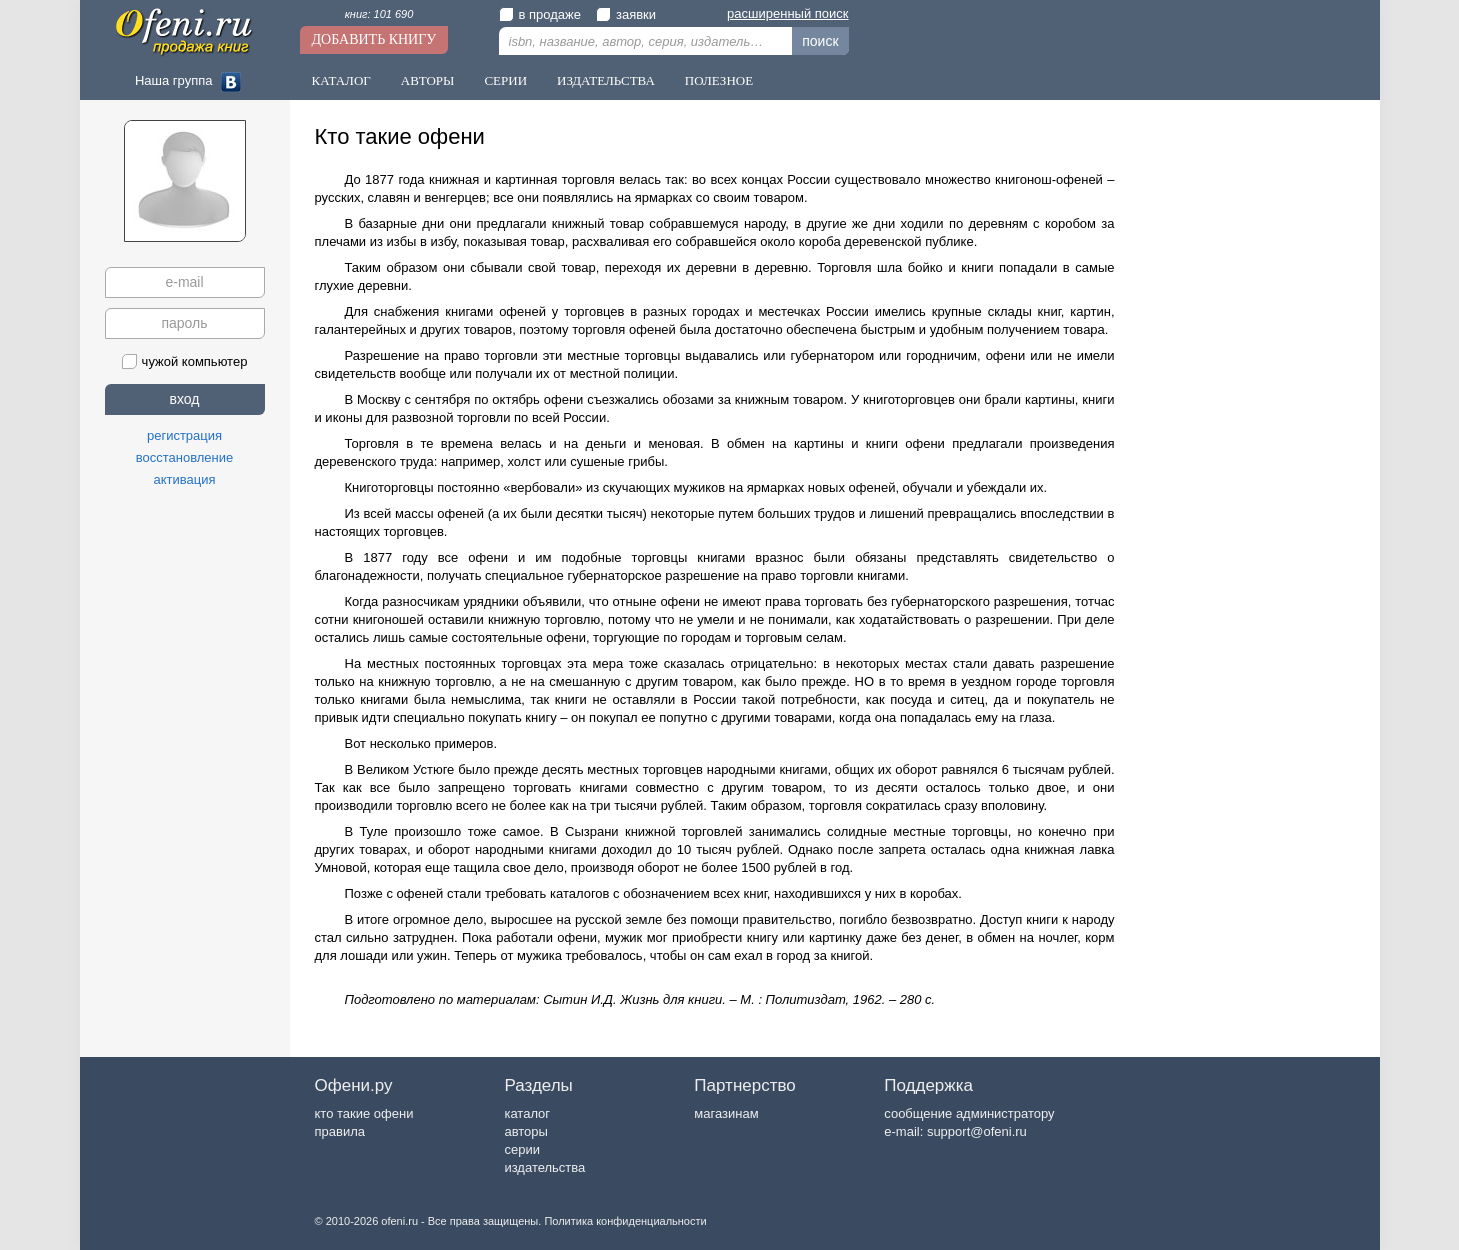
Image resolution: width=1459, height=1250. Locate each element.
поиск (820, 41)
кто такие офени (364, 1113)
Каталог (341, 80)
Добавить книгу (374, 39)
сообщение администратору (969, 1113)
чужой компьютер (185, 361)
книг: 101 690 (379, 14)
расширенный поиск (787, 13)
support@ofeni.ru (977, 1131)
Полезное (719, 80)
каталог (527, 1113)
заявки (626, 14)
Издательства (606, 80)
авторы (525, 1131)
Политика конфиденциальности (625, 1221)
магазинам (726, 1113)
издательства (544, 1167)
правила (340, 1131)
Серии (505, 80)
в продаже (540, 14)
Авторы (428, 80)
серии (521, 1149)
